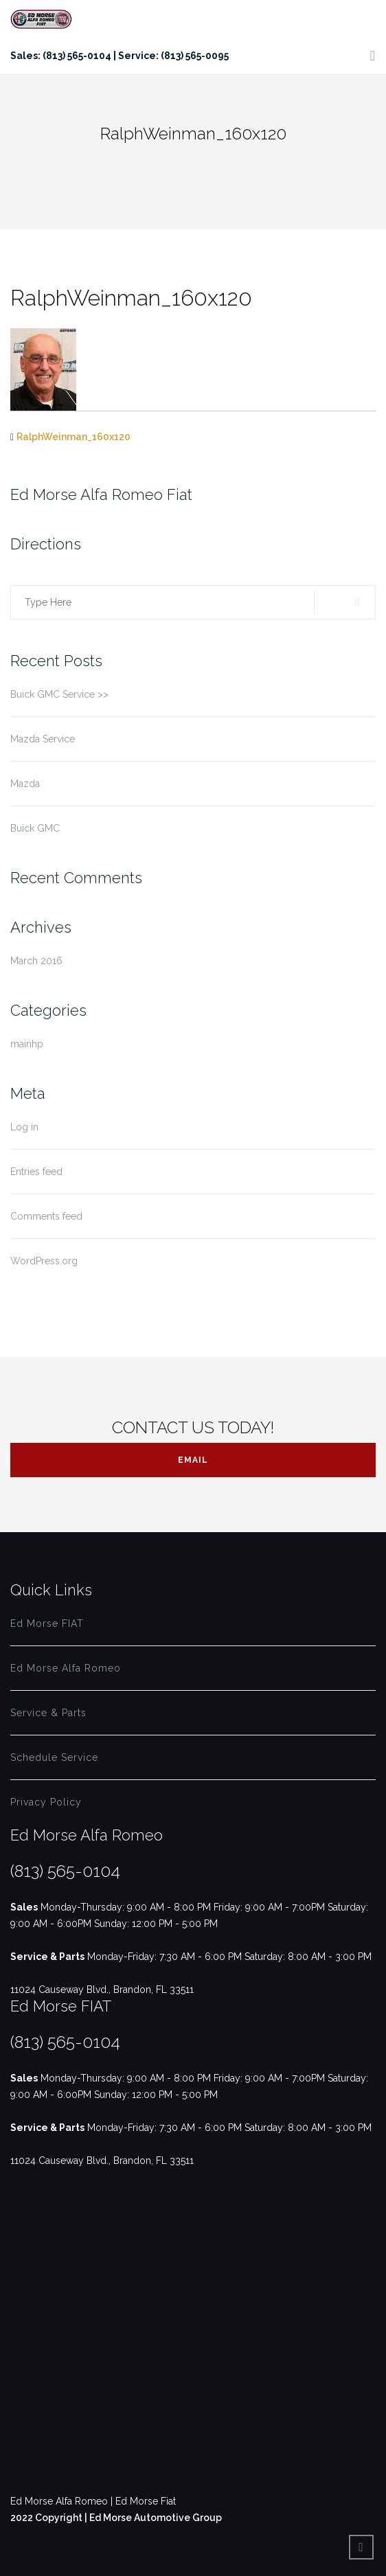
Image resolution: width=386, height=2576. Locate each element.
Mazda (25, 783)
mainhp (26, 1043)
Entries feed (36, 1171)
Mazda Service (42, 738)
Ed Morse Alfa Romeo (65, 1668)
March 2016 (36, 960)
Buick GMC (35, 828)
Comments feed (46, 1216)
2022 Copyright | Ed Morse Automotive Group (116, 2517)
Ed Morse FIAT (47, 1623)
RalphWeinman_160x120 (73, 436)
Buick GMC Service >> (59, 694)
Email (193, 1460)
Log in (24, 1126)
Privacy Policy (46, 1802)
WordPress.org (44, 1260)
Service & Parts (48, 1712)
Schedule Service (54, 1757)
